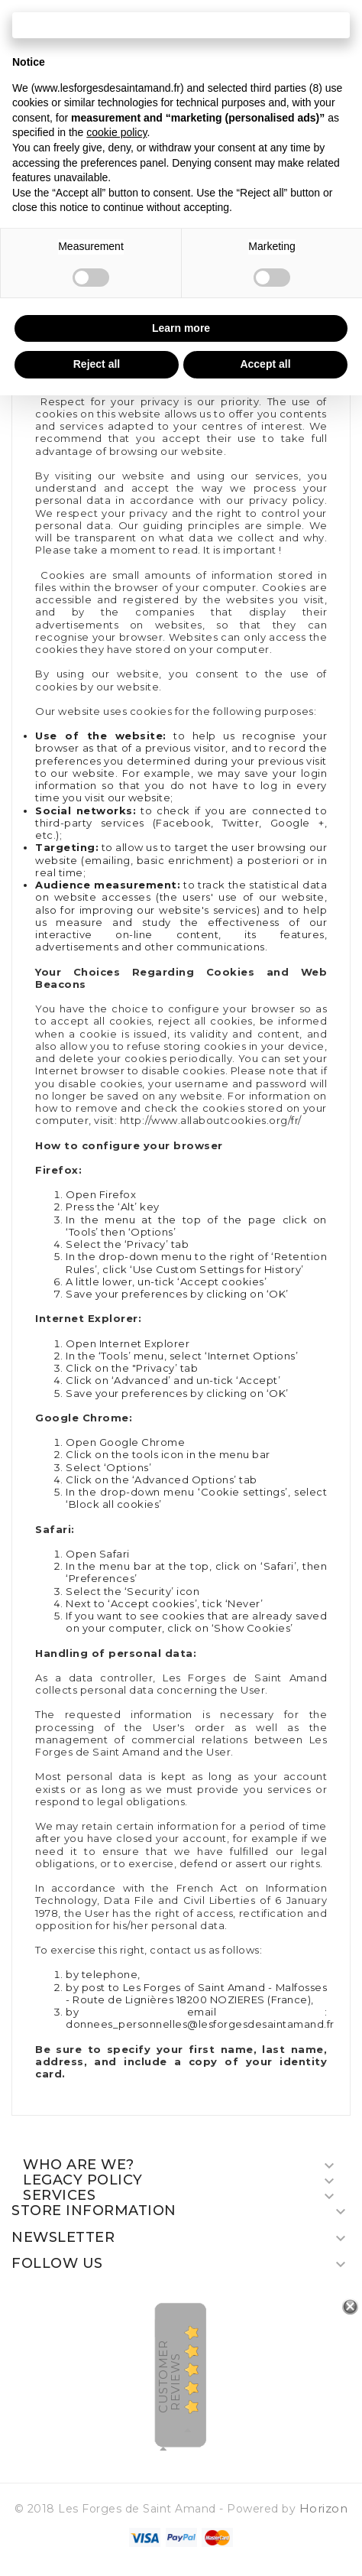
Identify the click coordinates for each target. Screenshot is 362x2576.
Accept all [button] (265, 364)
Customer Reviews (169, 2376)
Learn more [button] (181, 328)
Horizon (323, 2508)
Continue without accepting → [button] (180, 25)
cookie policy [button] (116, 132)
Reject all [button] (96, 364)
